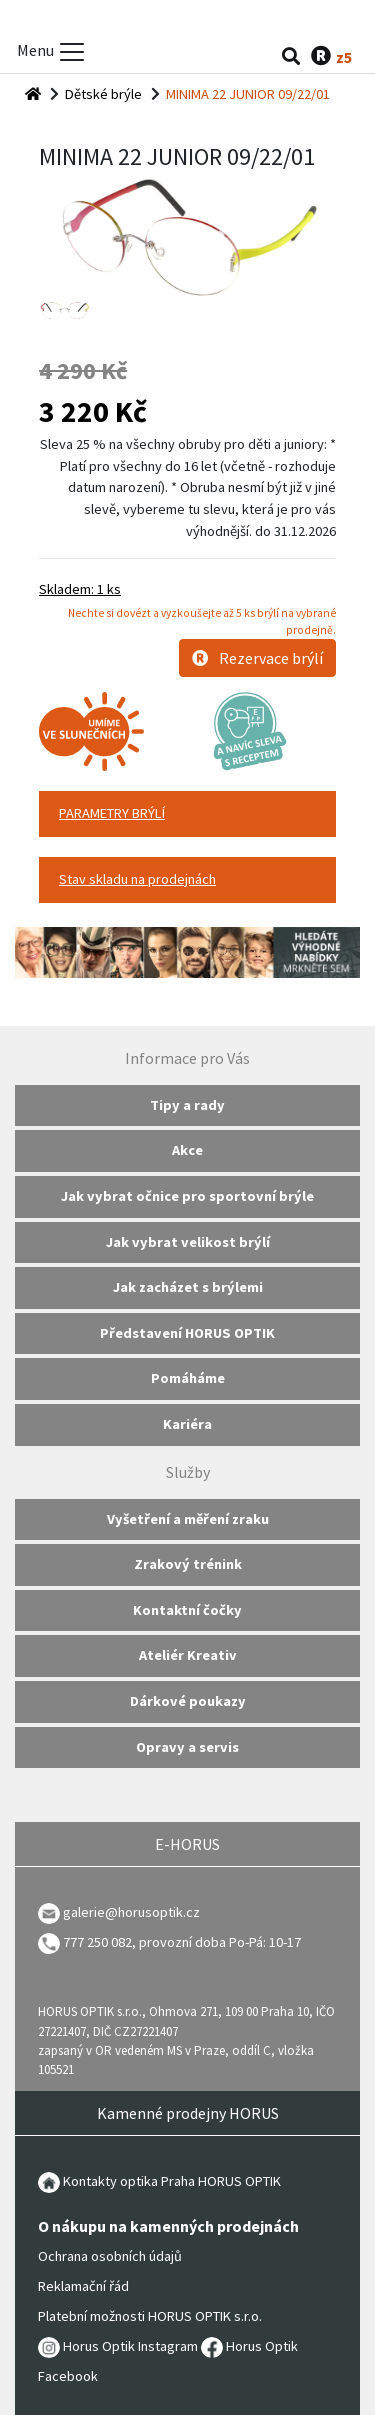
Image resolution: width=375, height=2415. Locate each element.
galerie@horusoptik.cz (131, 1912)
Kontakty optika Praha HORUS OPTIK (159, 2181)
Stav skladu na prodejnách (137, 879)
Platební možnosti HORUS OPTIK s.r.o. (150, 2316)
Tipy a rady (187, 1105)
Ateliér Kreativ (188, 1655)
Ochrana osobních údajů (110, 2256)
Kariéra (187, 1424)
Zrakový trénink (188, 1564)
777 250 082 (85, 1942)
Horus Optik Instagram (118, 2346)
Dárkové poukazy (188, 1701)
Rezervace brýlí (257, 658)
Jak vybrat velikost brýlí (188, 1242)
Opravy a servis (187, 1747)
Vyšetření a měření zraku (188, 1519)
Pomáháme (188, 1378)
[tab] (187, 814)
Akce (187, 1150)
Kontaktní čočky (187, 1610)
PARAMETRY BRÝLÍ (112, 813)
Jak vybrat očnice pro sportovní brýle (187, 1196)
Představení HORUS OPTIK (187, 1333)
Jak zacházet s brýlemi (188, 1287)
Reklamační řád (83, 2286)
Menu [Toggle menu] (52, 52)
